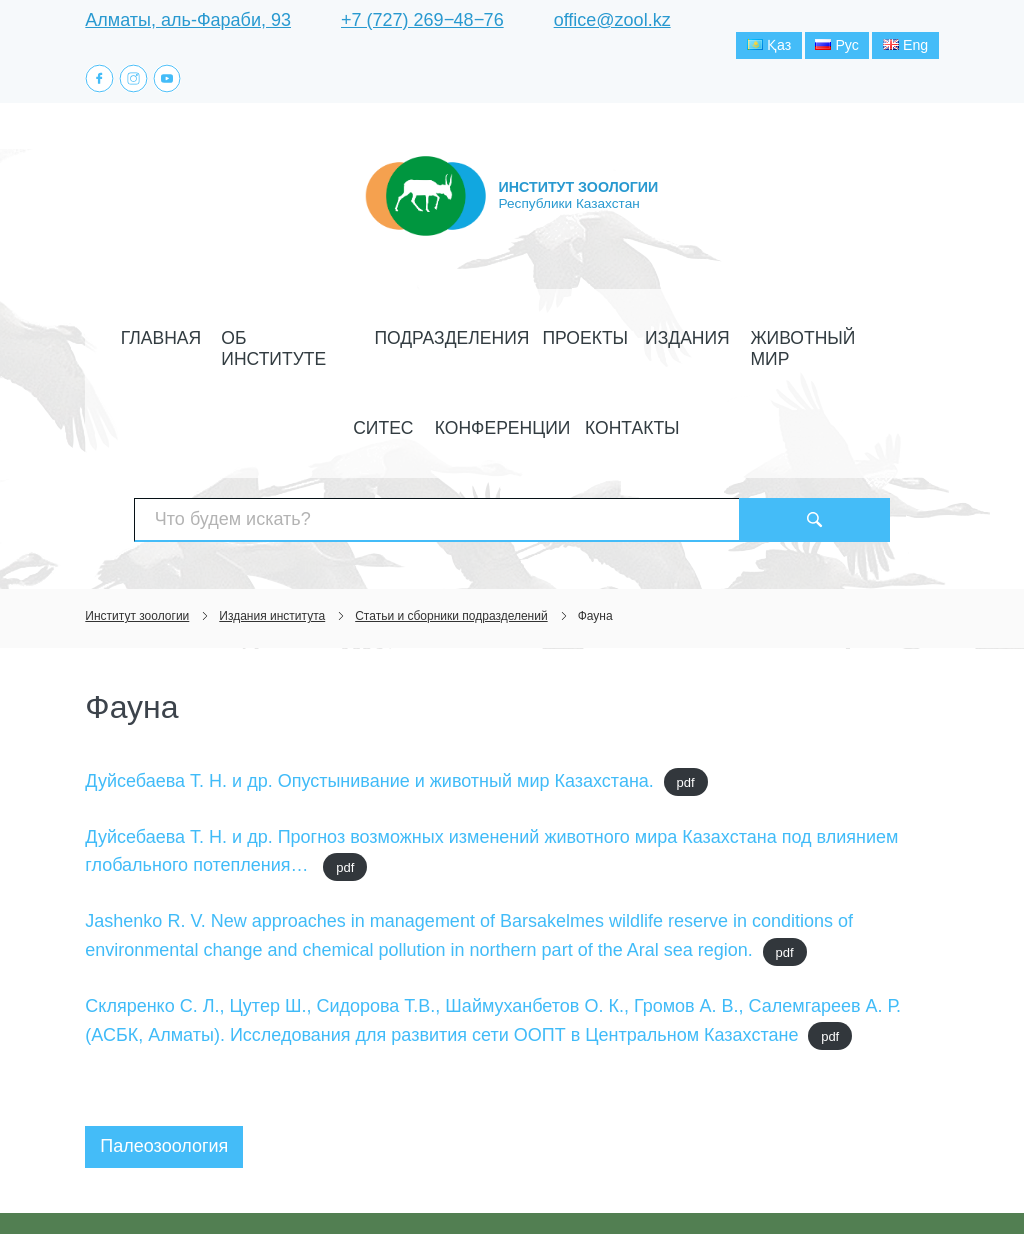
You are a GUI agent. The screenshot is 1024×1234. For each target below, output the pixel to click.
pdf (686, 701)
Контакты (512, 385)
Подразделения (365, 340)
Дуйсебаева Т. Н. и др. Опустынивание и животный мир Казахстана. (369, 700)
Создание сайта (811, 1182)
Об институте (239, 340)
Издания (556, 340)
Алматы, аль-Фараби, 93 (188, 20)
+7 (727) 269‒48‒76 (422, 20)
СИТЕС (756, 340)
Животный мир (661, 340)
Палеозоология (164, 1066)
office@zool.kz (612, 20)
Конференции (847, 340)
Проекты (474, 340)
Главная (140, 340)
